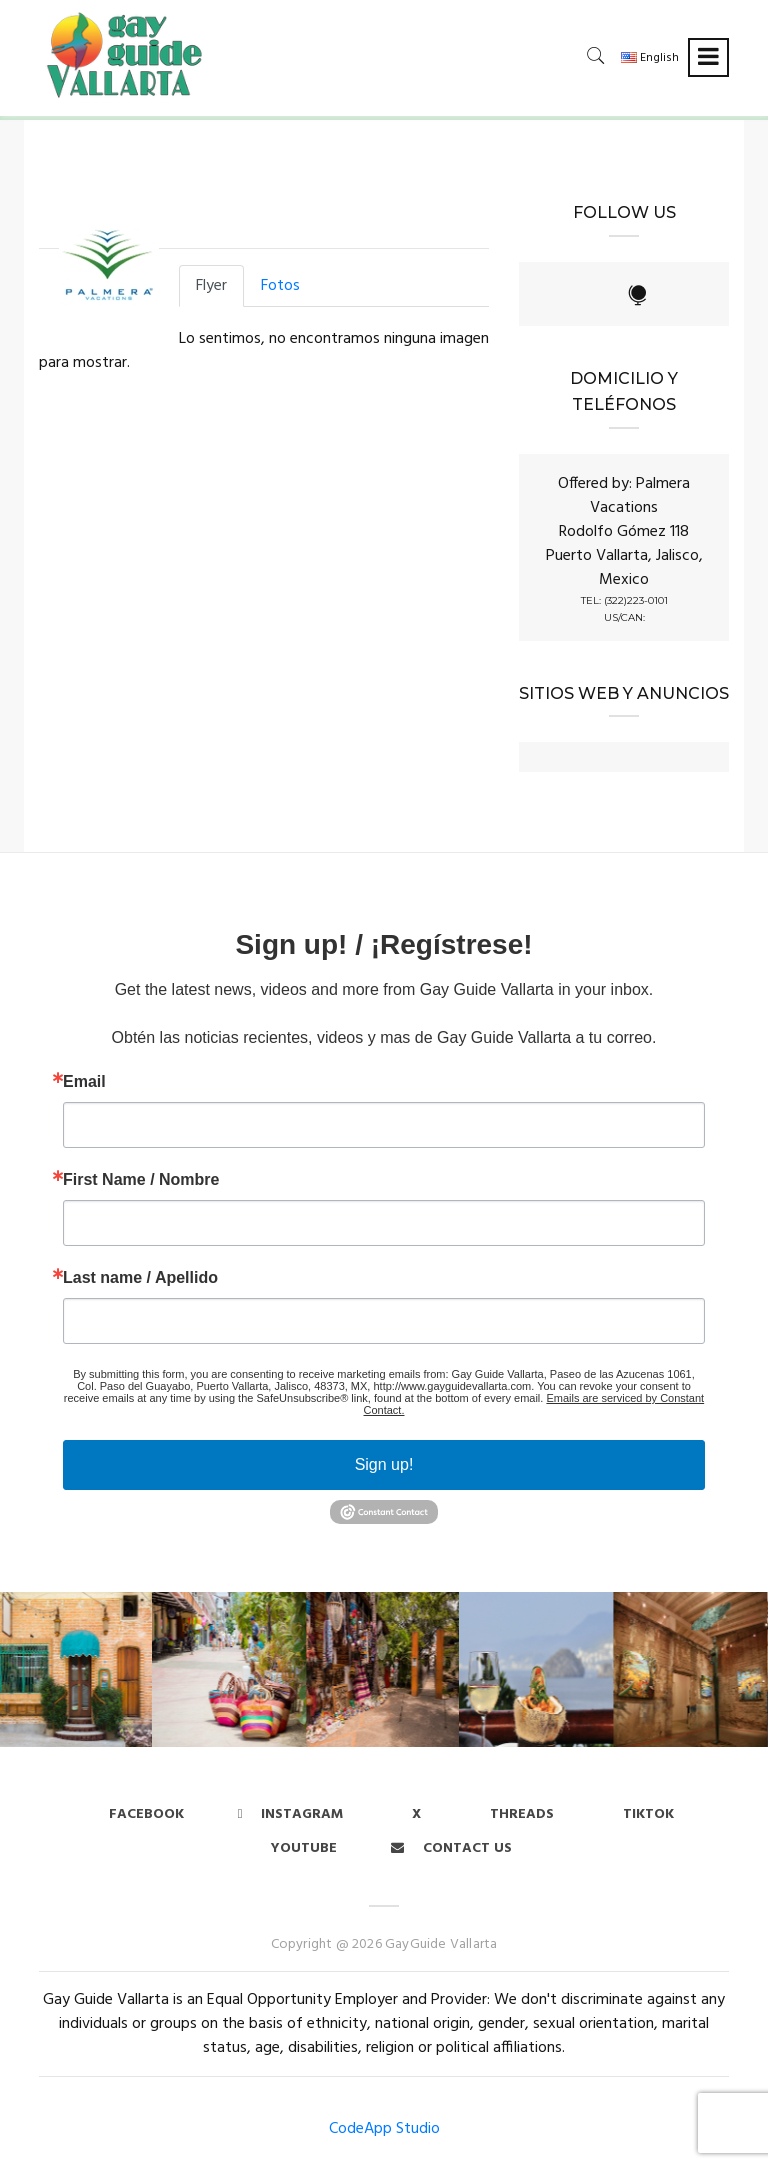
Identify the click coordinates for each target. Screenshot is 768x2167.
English (650, 58)
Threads (522, 1814)
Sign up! (384, 1464)
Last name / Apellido (140, 1278)
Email (84, 1082)
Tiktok (648, 1814)
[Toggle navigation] (708, 57)
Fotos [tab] (280, 286)
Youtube (304, 1848)
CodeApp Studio (384, 2129)
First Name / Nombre (141, 1180)
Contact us (451, 1848)
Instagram (291, 1814)
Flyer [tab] (211, 286)
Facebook (146, 1814)
